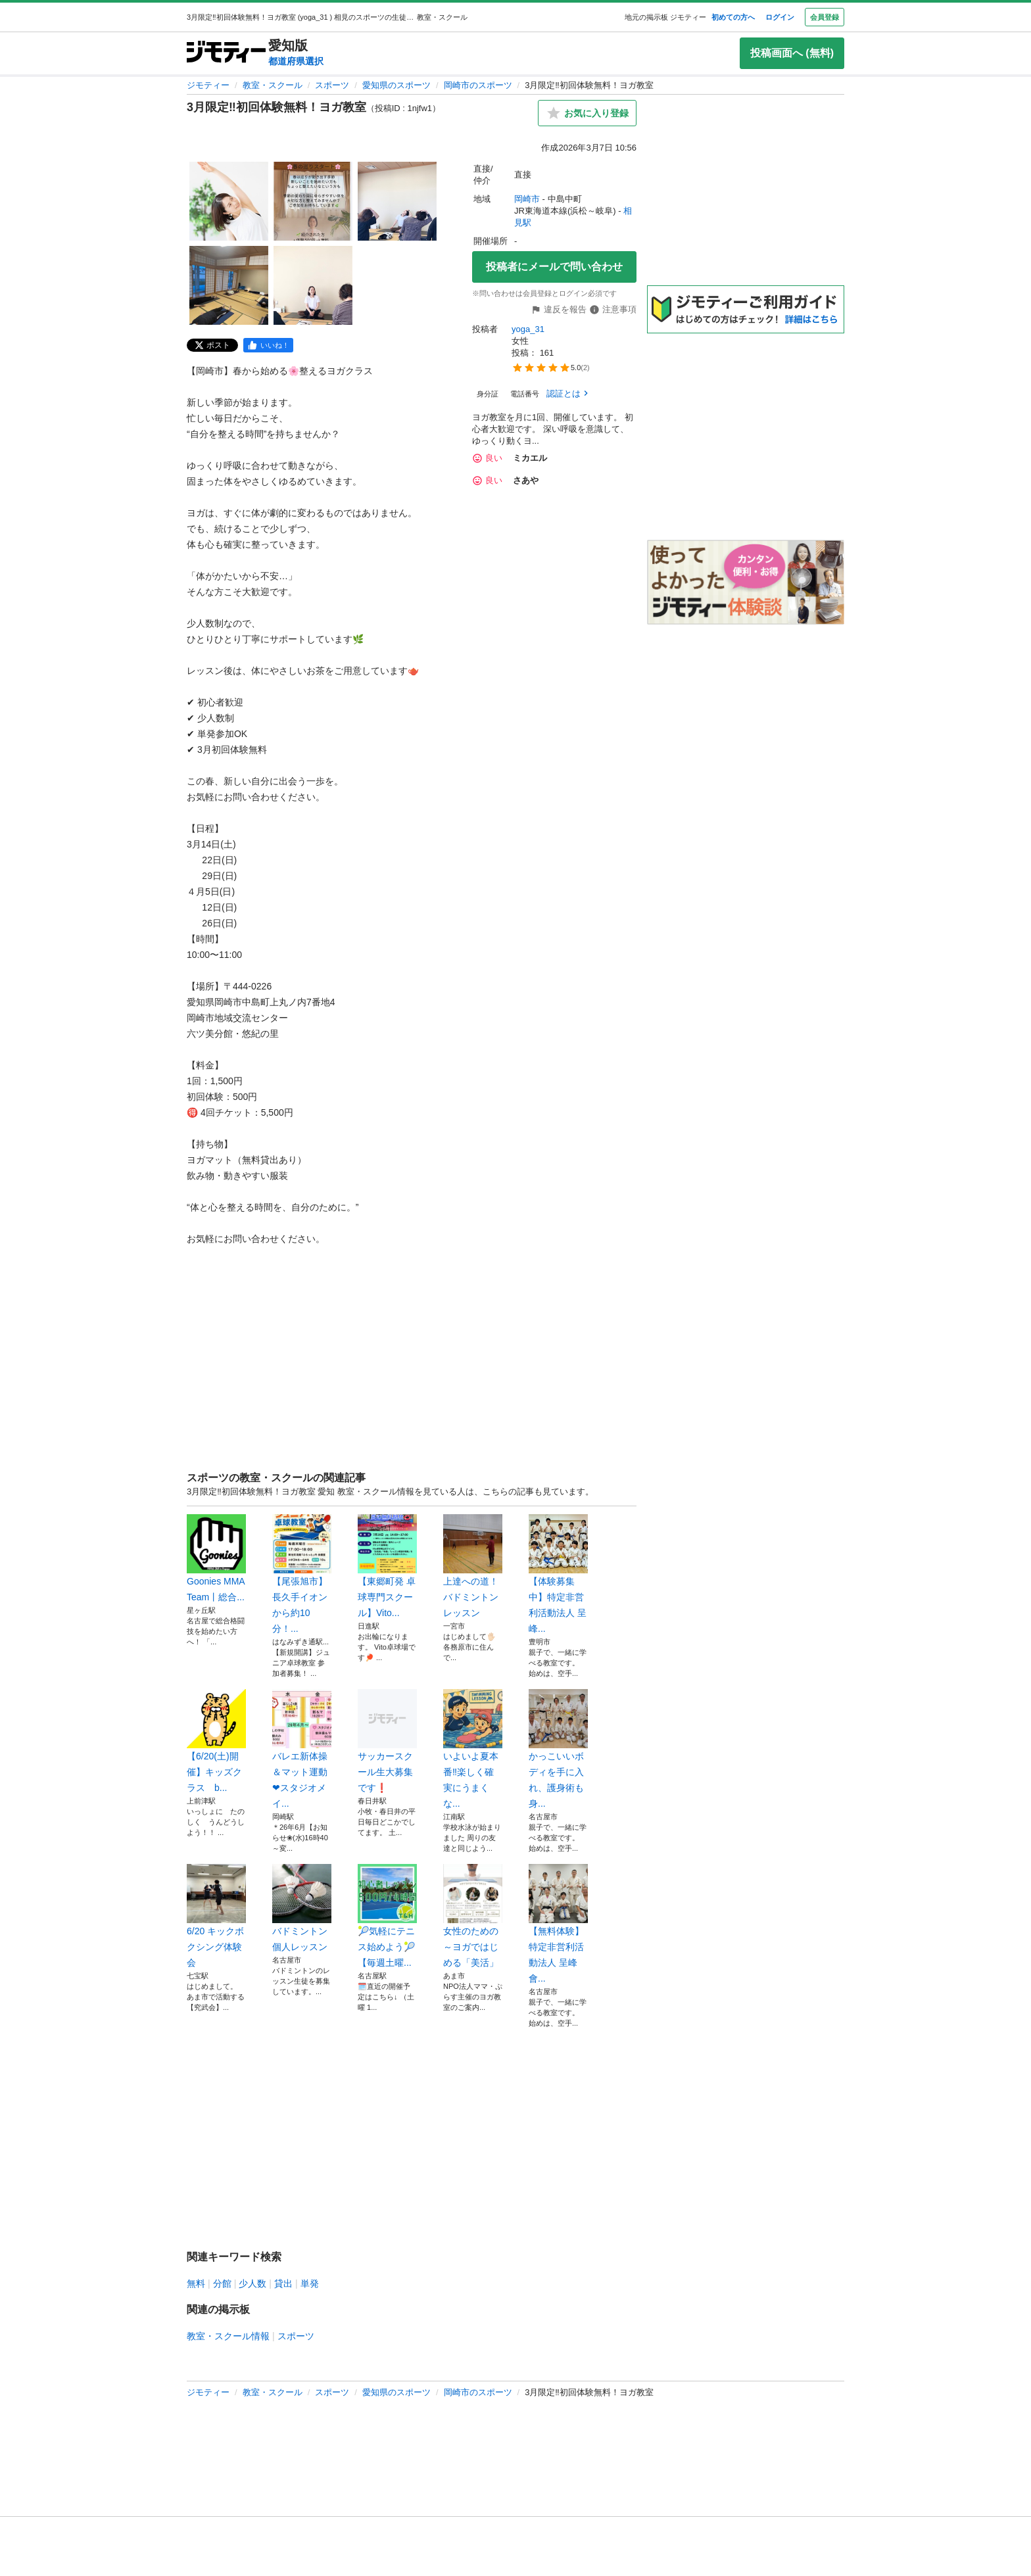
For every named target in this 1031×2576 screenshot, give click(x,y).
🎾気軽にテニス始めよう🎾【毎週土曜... (387, 1916)
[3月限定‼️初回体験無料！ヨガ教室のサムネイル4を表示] (229, 285)
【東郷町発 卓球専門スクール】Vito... (387, 1566)
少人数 (252, 2283)
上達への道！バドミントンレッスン (472, 1566)
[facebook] (268, 345)
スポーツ (332, 85)
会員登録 (824, 17)
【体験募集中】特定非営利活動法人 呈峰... (558, 1574)
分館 (222, 2283)
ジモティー (208, 85)
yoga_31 (529, 329)
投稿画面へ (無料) (792, 53)
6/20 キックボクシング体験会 (216, 1916)
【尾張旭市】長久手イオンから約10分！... (301, 1574)
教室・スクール (272, 85)
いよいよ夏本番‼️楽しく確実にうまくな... (472, 1749)
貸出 (283, 2283)
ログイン (779, 17)
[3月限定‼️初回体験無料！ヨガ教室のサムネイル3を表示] (397, 201)
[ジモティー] (226, 53)
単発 (309, 2283)
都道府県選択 (296, 61)
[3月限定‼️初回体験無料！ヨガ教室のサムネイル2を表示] (313, 201)
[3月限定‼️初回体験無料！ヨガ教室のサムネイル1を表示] (229, 201)
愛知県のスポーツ (396, 85)
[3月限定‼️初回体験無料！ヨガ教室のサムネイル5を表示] (313, 285)
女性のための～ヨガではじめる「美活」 (472, 1916)
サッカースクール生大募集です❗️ (387, 1741)
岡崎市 (527, 199)
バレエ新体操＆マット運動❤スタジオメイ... (301, 1749)
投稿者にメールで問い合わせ (554, 266)
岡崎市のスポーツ (478, 85)
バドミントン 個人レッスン (301, 1908)
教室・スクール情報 (228, 2336)
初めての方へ (733, 17)
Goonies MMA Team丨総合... (216, 1558)
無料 (196, 2283)
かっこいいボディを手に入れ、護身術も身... (558, 1749)
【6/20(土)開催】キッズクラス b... (216, 1741)
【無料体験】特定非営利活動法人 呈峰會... (558, 1924)
